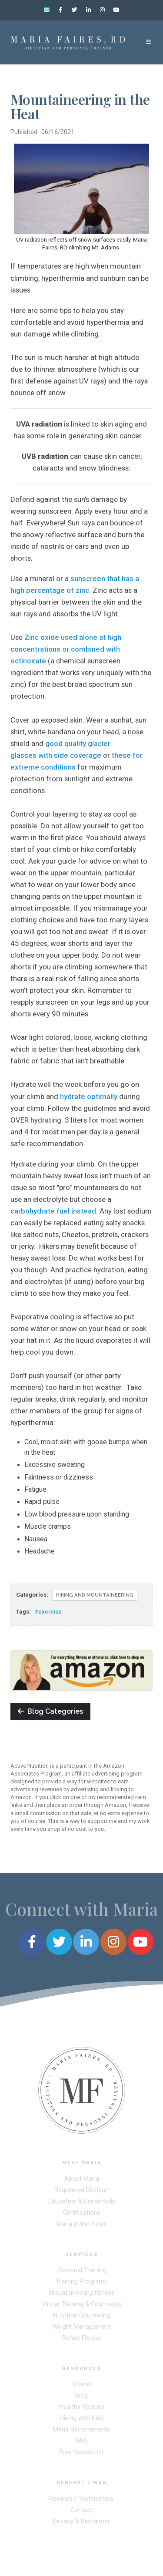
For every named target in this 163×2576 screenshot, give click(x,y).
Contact (81, 2511)
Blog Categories (50, 1711)
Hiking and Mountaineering (94, 1595)
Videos (81, 2386)
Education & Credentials (81, 2203)
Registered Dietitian (81, 2192)
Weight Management (81, 2328)
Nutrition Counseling (81, 2317)
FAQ (81, 2443)
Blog (81, 2397)
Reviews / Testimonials (81, 2500)
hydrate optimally (89, 1096)
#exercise (48, 1611)
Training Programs (81, 2283)
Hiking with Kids (81, 2420)
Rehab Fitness (81, 2340)
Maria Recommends (81, 2431)
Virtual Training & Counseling (82, 2306)
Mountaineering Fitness (81, 2294)
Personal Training (81, 2272)
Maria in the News (82, 2226)
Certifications (81, 2214)
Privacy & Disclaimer (81, 2523)
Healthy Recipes (81, 2409)
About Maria (81, 2180)
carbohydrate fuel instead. (54, 1211)
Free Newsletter (82, 2454)
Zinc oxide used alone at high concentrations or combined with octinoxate (65, 649)
